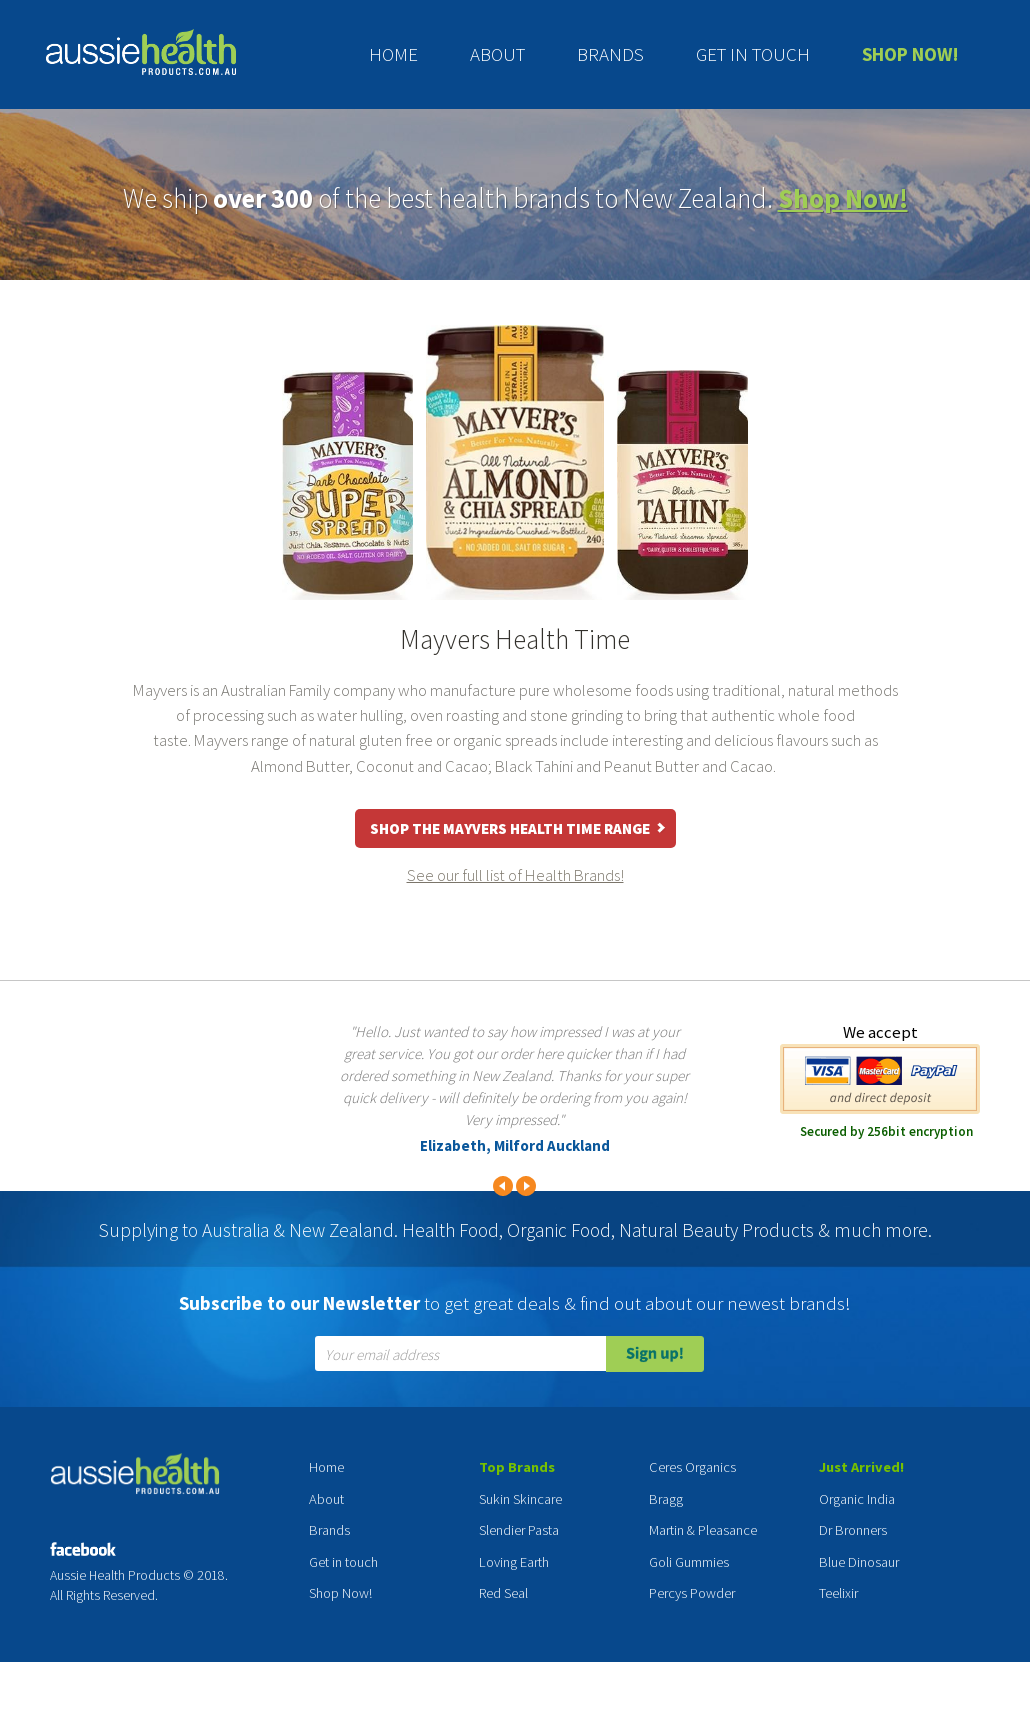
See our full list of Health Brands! (515, 875)
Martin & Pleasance (703, 1530)
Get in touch (753, 54)
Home (393, 54)
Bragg (666, 1499)
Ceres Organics (692, 1467)
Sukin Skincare (520, 1499)
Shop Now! (910, 54)
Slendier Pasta (519, 1530)
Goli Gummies (689, 1562)
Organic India (857, 1499)
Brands (610, 54)
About (497, 54)
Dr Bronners (853, 1530)
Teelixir (838, 1593)
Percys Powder (692, 1593)
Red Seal (503, 1593)
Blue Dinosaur (859, 1562)
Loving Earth (514, 1562)
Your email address (382, 1355)
